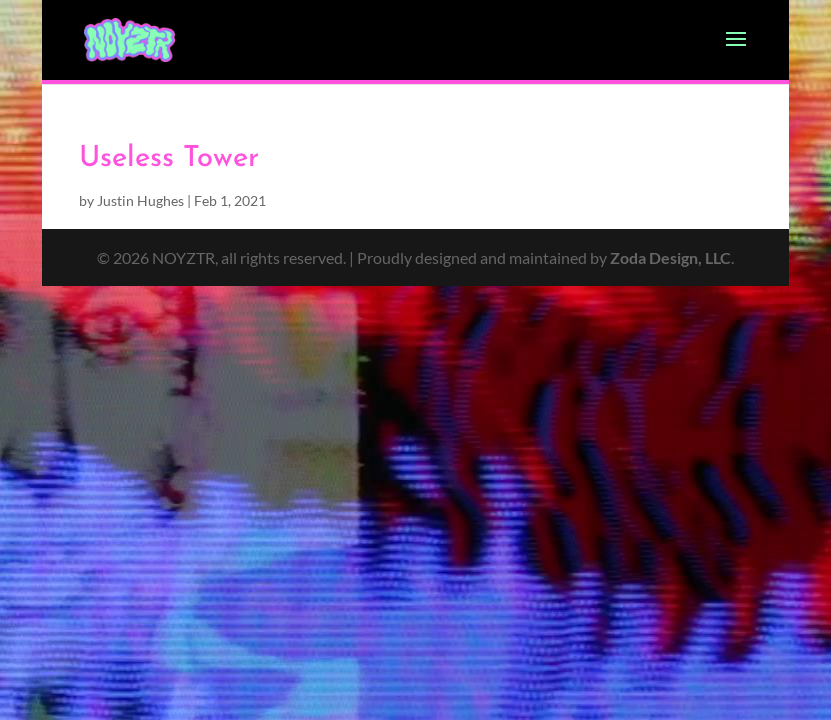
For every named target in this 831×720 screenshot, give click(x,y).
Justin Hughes (140, 200)
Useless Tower (169, 158)
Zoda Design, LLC (670, 257)
